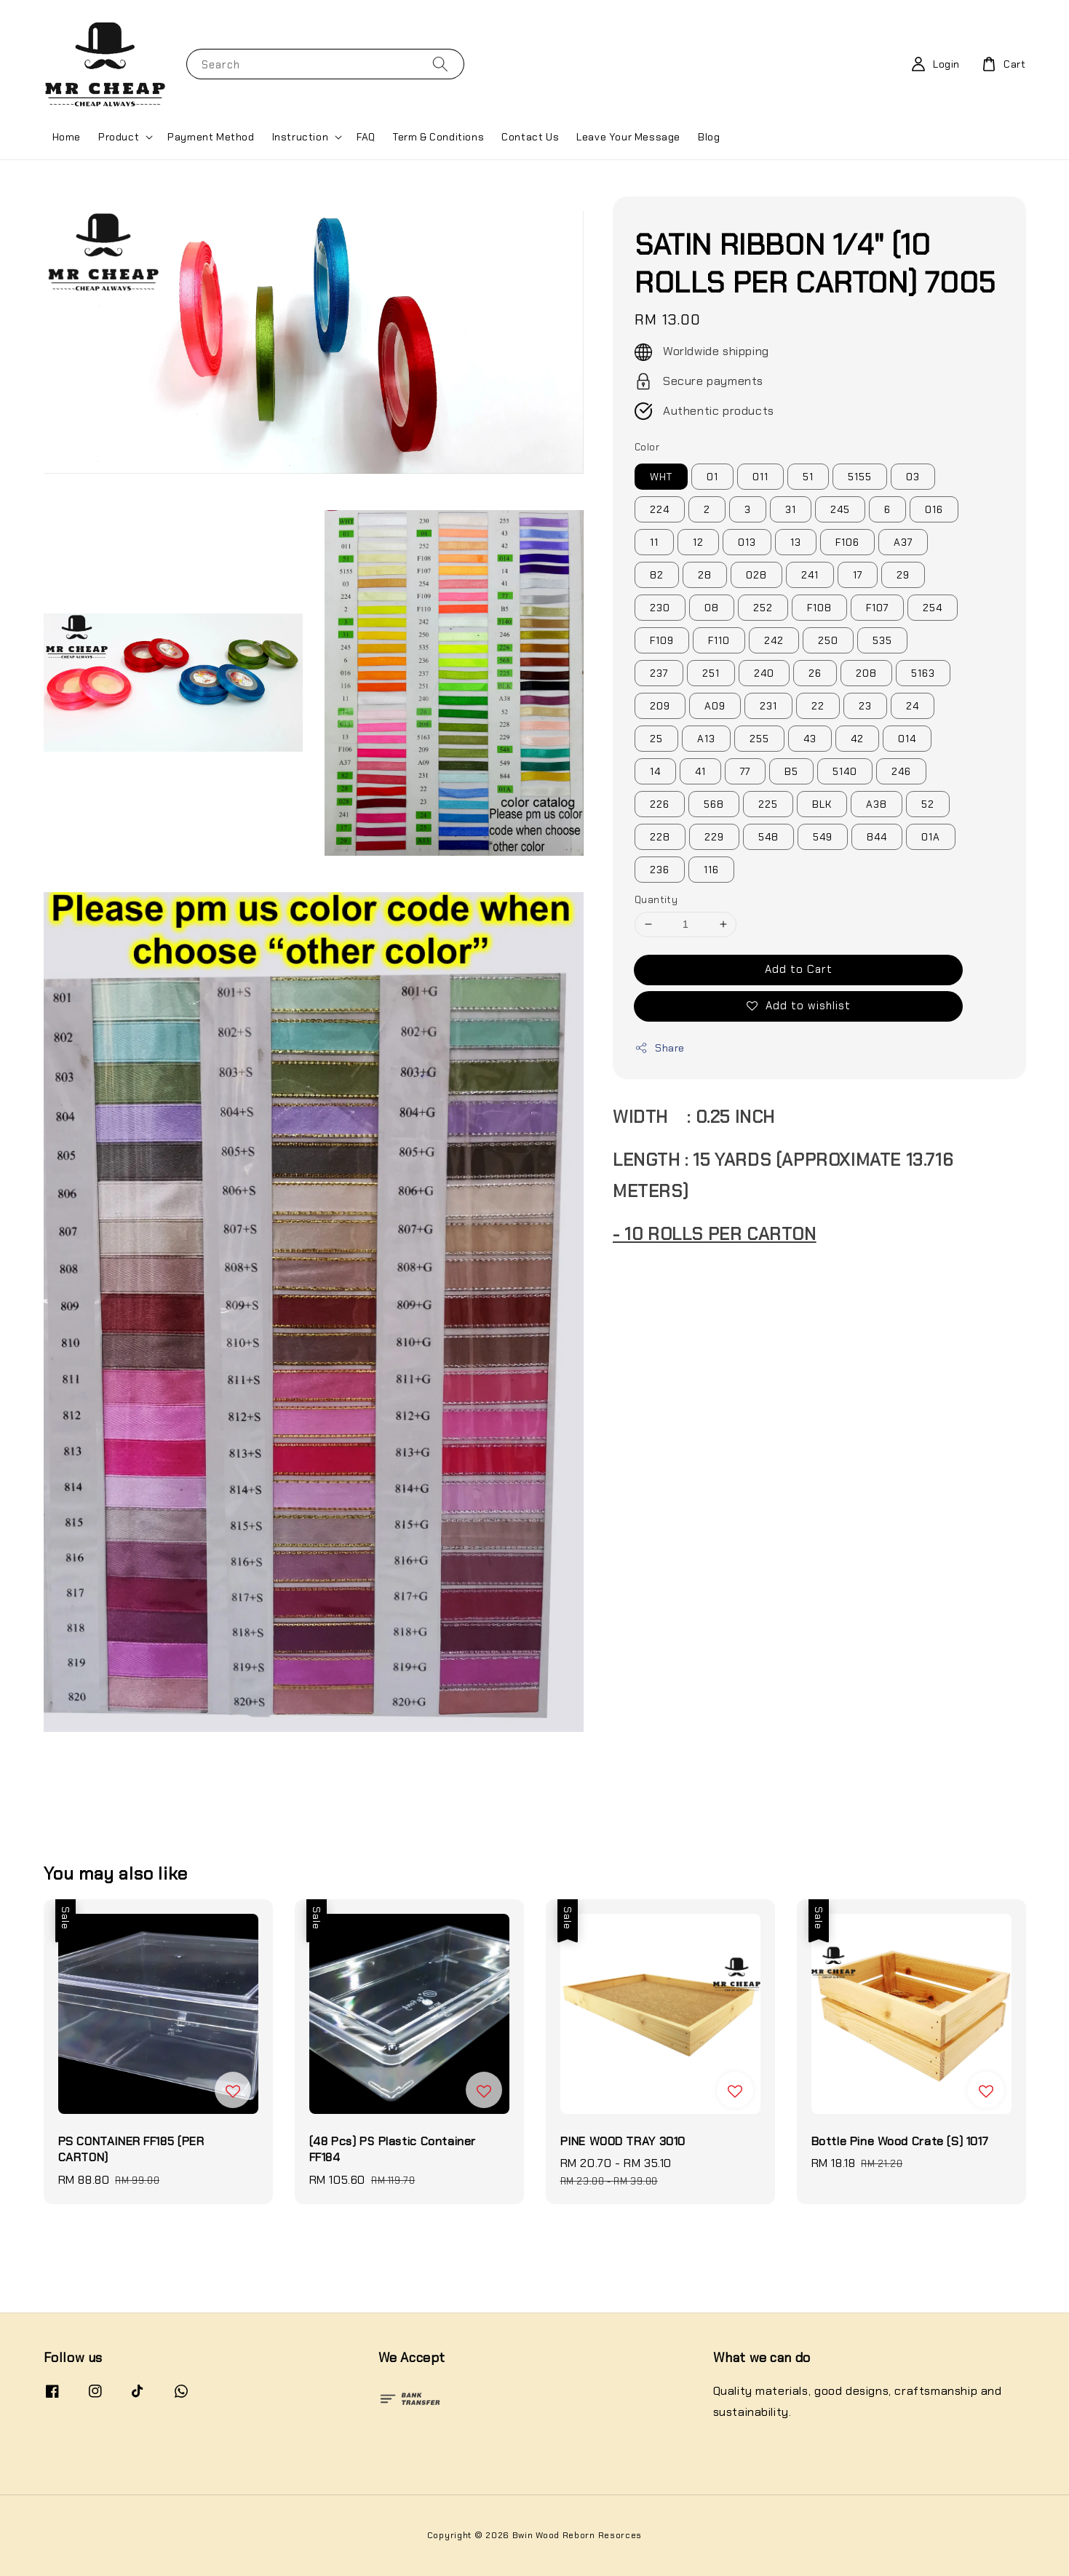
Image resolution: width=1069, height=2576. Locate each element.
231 (768, 705)
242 (774, 640)
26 (815, 673)
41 (700, 771)
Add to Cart (798, 969)
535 (882, 640)
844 (877, 836)
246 (901, 771)
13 (795, 542)
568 (714, 804)
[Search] (440, 63)
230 (660, 607)
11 (654, 542)
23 (865, 705)
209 (660, 705)
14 (655, 771)
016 (934, 509)
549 (822, 836)
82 (657, 574)
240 (764, 673)
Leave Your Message (628, 136)
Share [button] (660, 1048)
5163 (923, 673)
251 (711, 673)
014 (907, 738)
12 (698, 542)
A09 (715, 705)
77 (745, 771)
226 (659, 804)
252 (763, 607)
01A (930, 836)
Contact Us (530, 136)
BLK (822, 804)
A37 (903, 542)
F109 (662, 640)
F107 (877, 607)
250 (828, 640)
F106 (847, 542)
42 (857, 738)
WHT (661, 476)
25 (656, 738)
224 (659, 509)
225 (768, 804)
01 (712, 476)
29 (903, 574)
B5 (791, 771)
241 (810, 574)
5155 (860, 476)
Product (118, 136)
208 (866, 673)
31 (790, 509)
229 (714, 836)
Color (647, 447)
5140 (844, 771)
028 (756, 574)
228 (660, 836)
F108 (819, 607)
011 (760, 476)
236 (659, 869)
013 (747, 542)
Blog (709, 136)
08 (711, 607)
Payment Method (210, 136)
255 (759, 738)
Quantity (656, 900)
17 (857, 574)
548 (768, 836)
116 (711, 869)
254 (932, 607)
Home (66, 136)
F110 (719, 640)
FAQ (366, 136)
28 (705, 574)
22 (817, 705)
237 (659, 673)
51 (808, 476)
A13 (706, 738)
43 (809, 738)
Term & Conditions (438, 136)
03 (913, 476)
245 (840, 509)
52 (927, 804)
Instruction (300, 136)
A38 (876, 804)
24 (912, 705)
